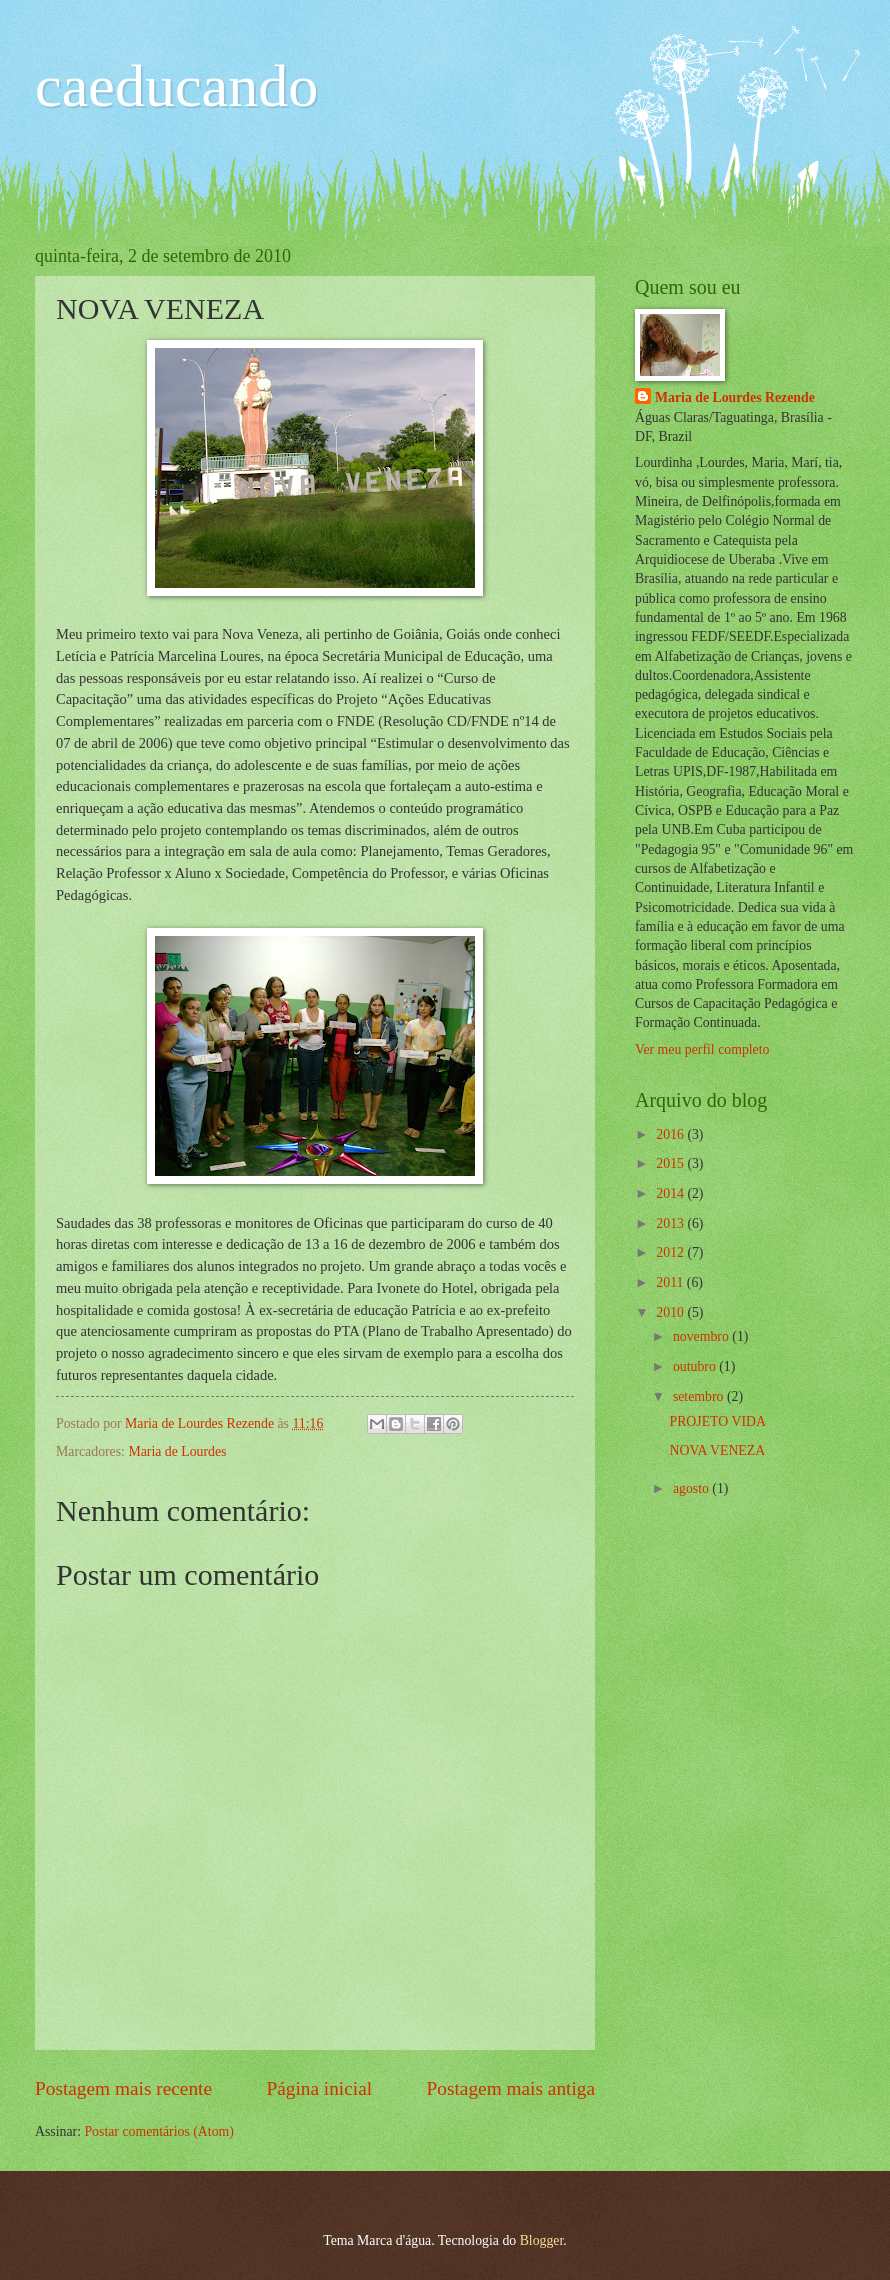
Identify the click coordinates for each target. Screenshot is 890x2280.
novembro (702, 1336)
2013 (671, 1223)
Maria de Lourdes (177, 1451)
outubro (696, 1366)
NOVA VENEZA (717, 1450)
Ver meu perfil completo (702, 1049)
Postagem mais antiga (511, 2088)
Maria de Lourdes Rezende (735, 397)
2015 (671, 1163)
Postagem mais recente (123, 2088)
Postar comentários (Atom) (158, 2131)
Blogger (542, 2240)
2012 (671, 1252)
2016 (671, 1134)
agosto (692, 1488)
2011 (671, 1282)
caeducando (176, 86)
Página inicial (319, 2088)
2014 (671, 1193)
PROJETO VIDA (717, 1421)
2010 (671, 1312)
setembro (700, 1396)
